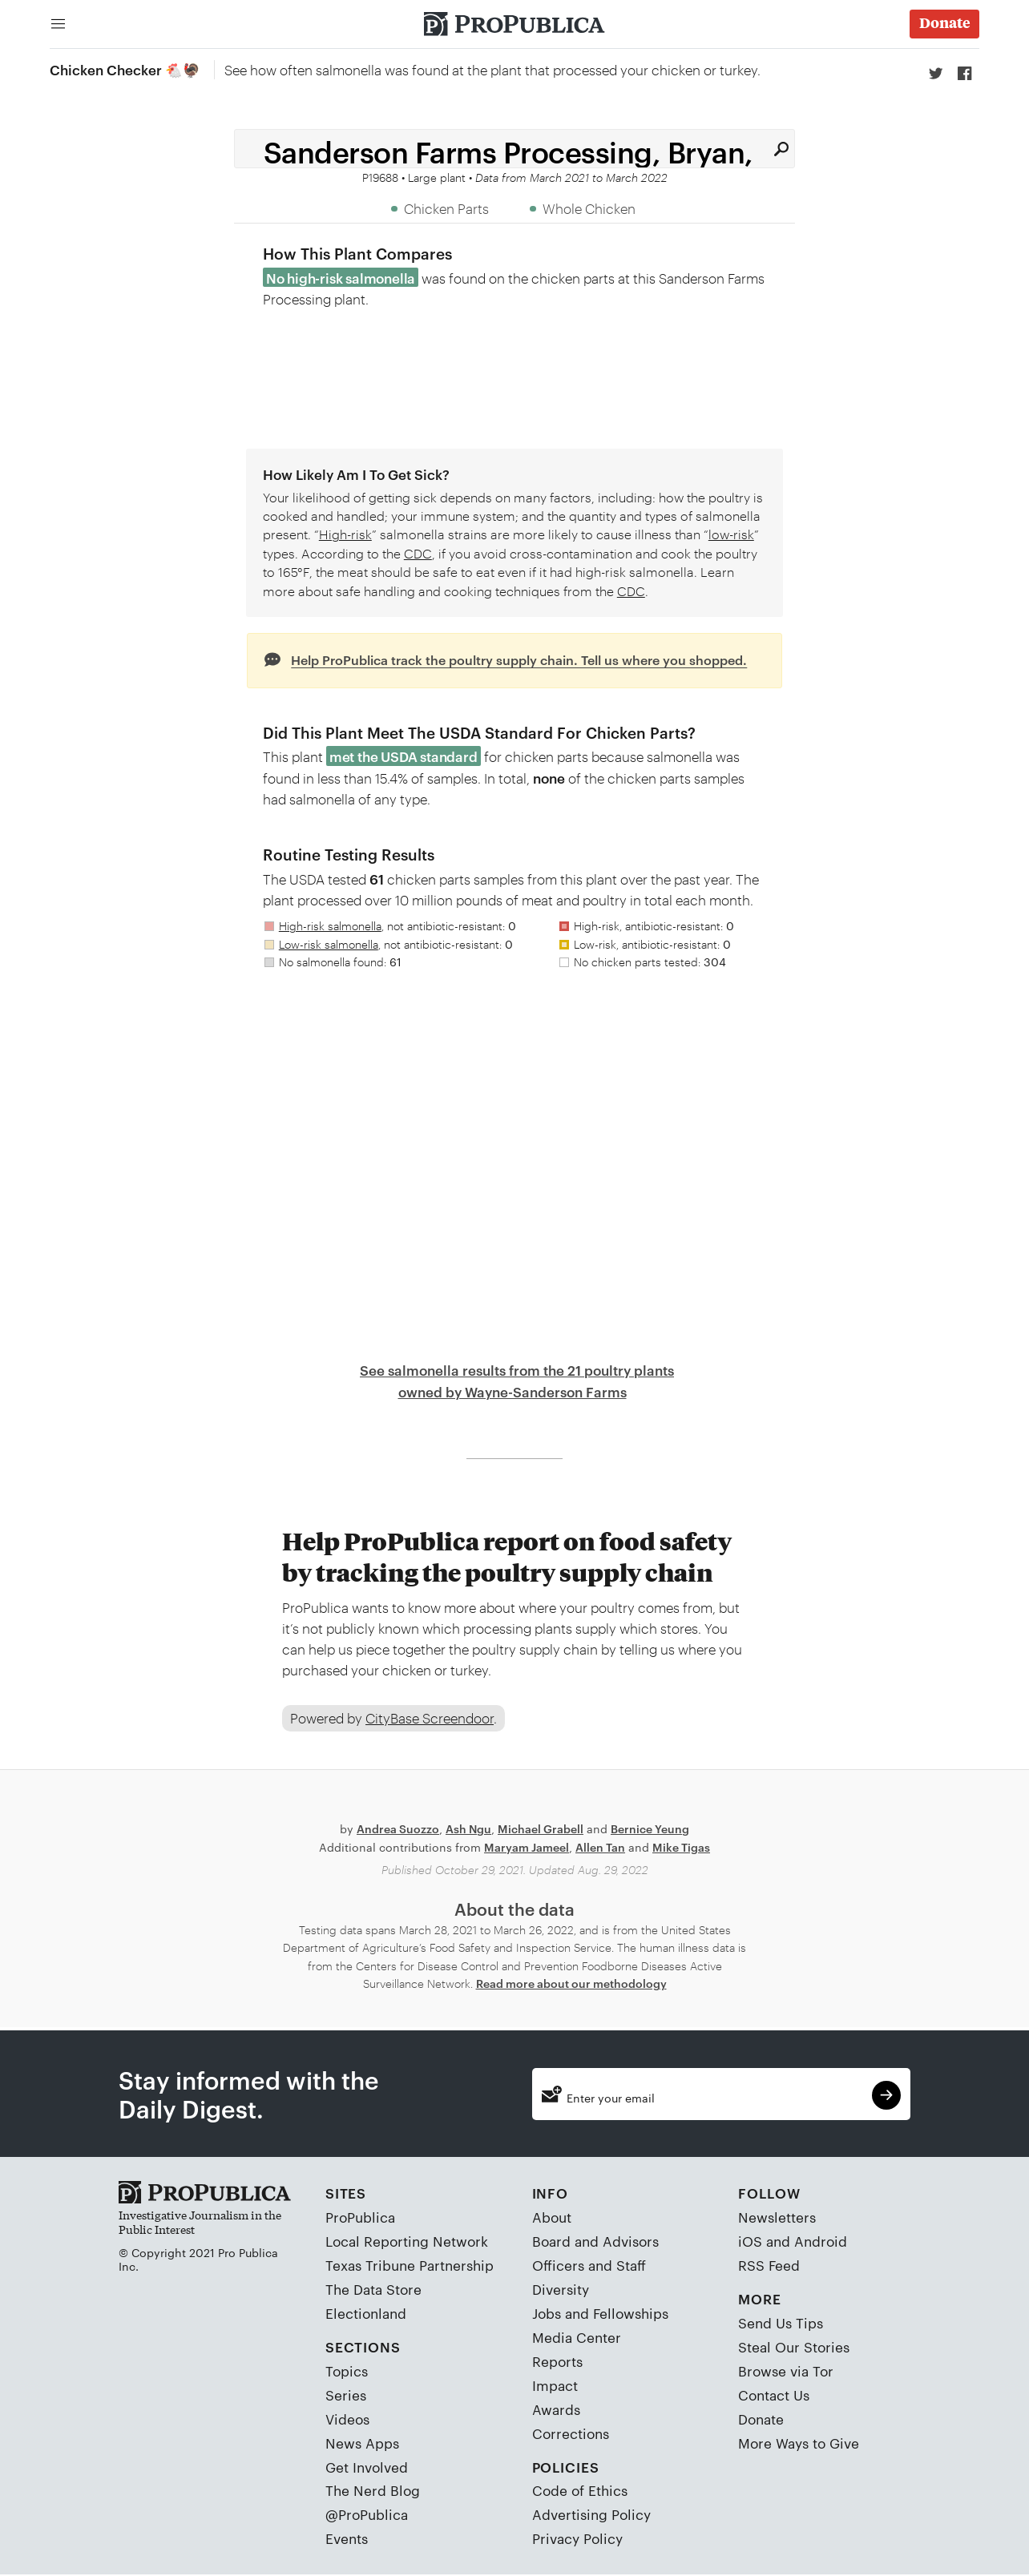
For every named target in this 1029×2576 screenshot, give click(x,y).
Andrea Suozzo (398, 1829)
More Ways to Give (798, 2443)
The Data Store (373, 2290)
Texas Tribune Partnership (409, 2266)
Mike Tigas (681, 1847)
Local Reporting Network (406, 2241)
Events (346, 2539)
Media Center (576, 2338)
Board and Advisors (595, 2241)
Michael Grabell (540, 1829)
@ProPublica (366, 2515)
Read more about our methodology (571, 1984)
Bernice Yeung (650, 1829)
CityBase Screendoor (429, 1719)
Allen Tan (600, 1847)
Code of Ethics (579, 2491)
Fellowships (630, 2314)
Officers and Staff (589, 2266)
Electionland (365, 2314)
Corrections (570, 2433)
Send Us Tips (780, 2323)
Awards (556, 2409)
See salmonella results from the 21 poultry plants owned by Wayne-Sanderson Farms (517, 1381)
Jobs (546, 2314)
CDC (418, 553)
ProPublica (360, 2217)
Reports (557, 2361)
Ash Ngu (468, 1829)
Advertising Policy (591, 2515)
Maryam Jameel (526, 1847)
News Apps (362, 2443)
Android (820, 2241)
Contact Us (773, 2395)
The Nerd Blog (372, 2491)
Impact (555, 2385)
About (551, 2217)
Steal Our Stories (793, 2347)
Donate (761, 2419)
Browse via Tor (785, 2370)
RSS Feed (769, 2266)
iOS (750, 2241)
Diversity (560, 2290)
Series (345, 2395)
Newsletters (777, 2217)
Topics (346, 2370)
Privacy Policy (577, 2539)
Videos (347, 2419)
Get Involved (366, 2467)
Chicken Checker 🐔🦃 (125, 69)
